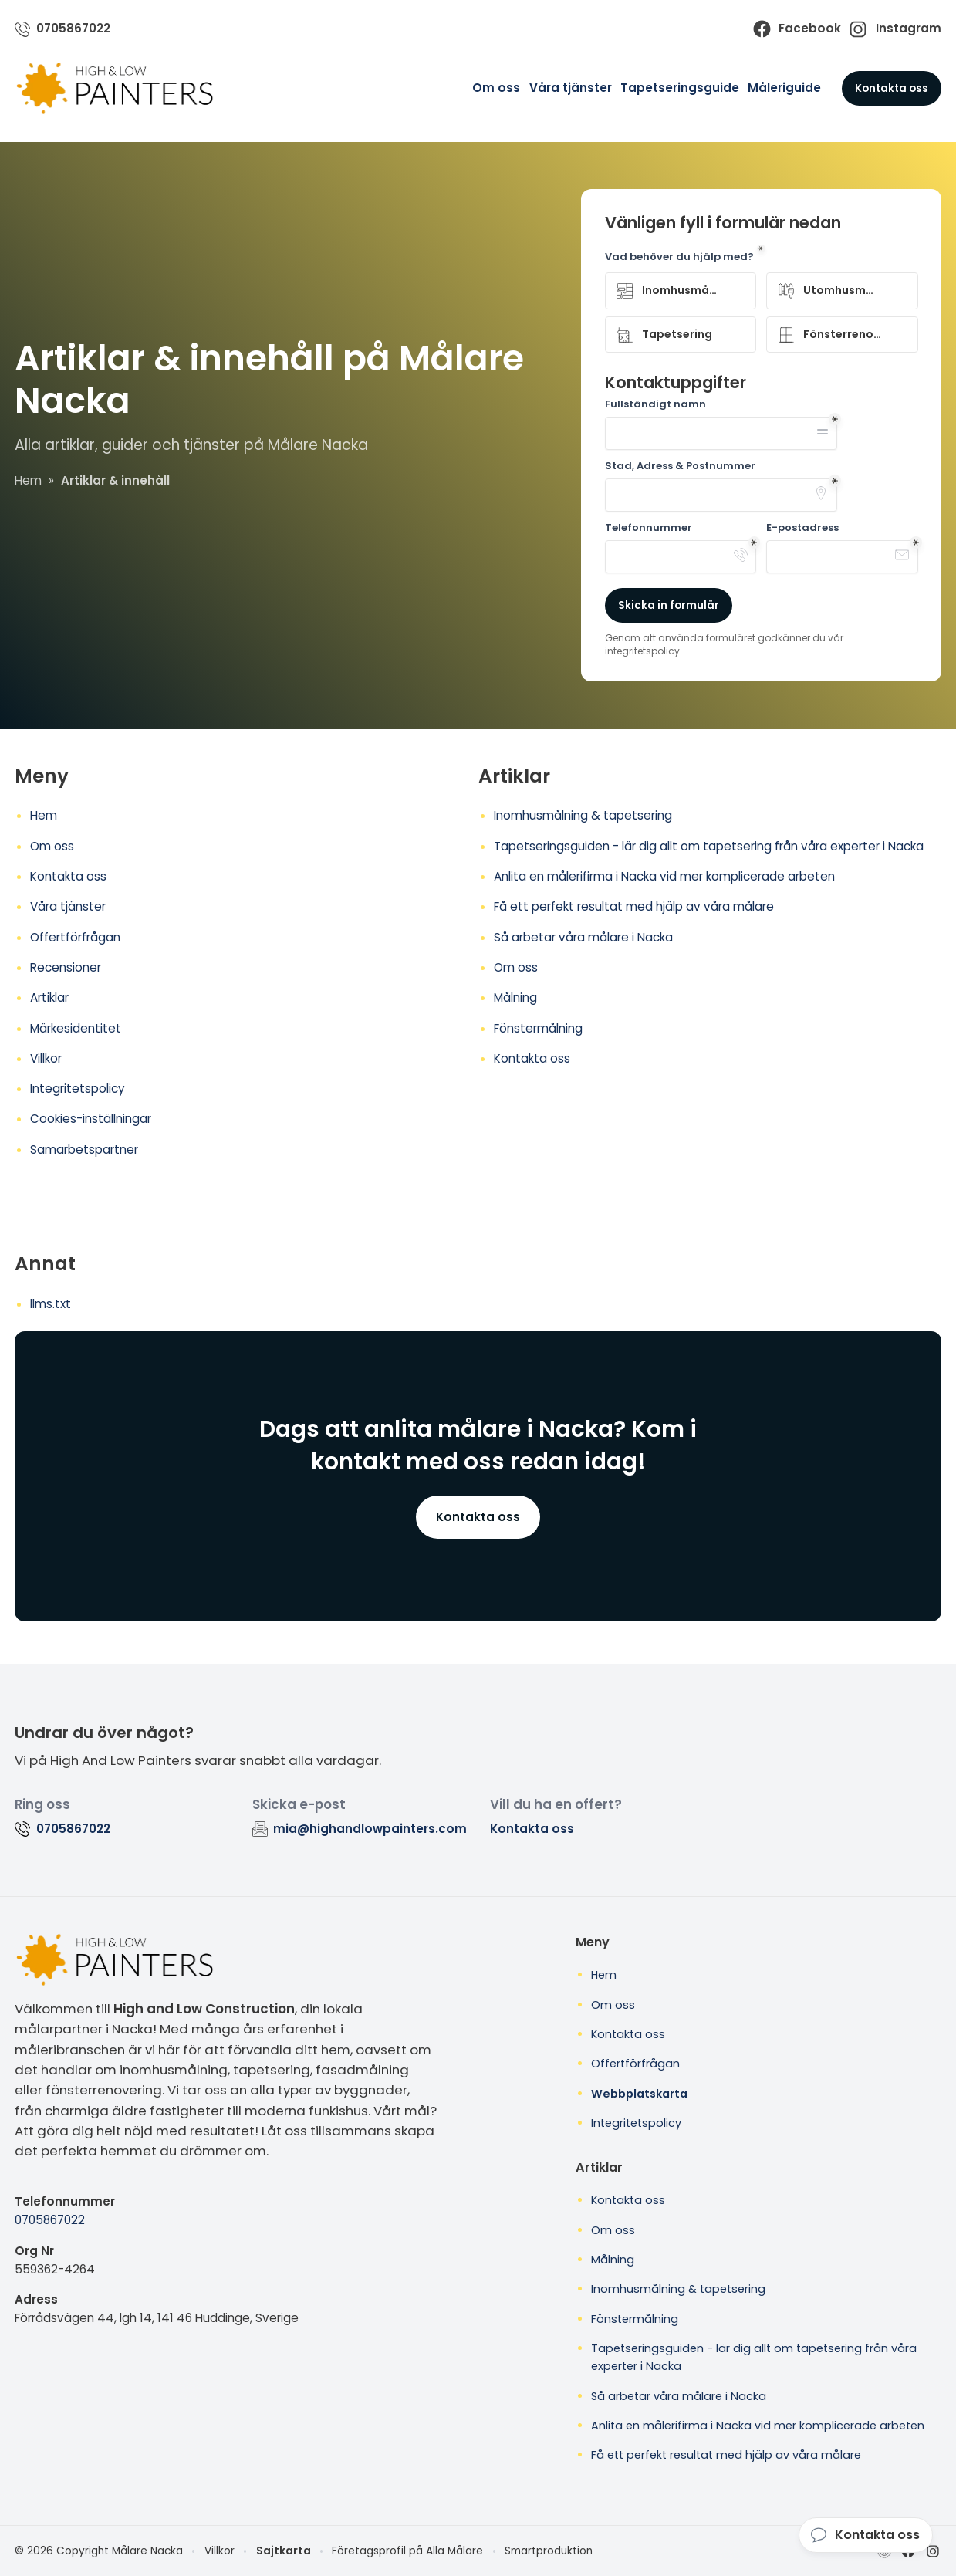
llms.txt (50, 1304)
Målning (515, 997)
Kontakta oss (891, 88)
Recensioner (65, 967)
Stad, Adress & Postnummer (680, 466)
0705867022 (50, 2220)
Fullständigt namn (655, 404)
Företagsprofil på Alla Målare (407, 2551)
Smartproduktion (549, 2551)
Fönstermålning (538, 1028)
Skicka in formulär (668, 605)
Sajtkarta (283, 2551)
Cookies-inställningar (90, 1119)
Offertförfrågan (75, 937)
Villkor (46, 1058)
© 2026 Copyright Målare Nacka (99, 2551)
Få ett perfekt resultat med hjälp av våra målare (634, 906)
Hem (43, 815)
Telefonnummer (648, 528)
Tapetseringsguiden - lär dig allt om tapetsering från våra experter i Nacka (709, 846)
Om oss (496, 87)
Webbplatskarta (639, 2093)
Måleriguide (784, 87)
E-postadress (802, 528)
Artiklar (49, 997)
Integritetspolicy (77, 1088)
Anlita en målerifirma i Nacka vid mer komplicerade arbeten (664, 876)
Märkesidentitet (75, 1028)
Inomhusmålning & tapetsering (583, 815)
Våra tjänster (570, 87)
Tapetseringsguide (679, 87)
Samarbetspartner (84, 1149)
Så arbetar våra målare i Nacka (583, 937)
